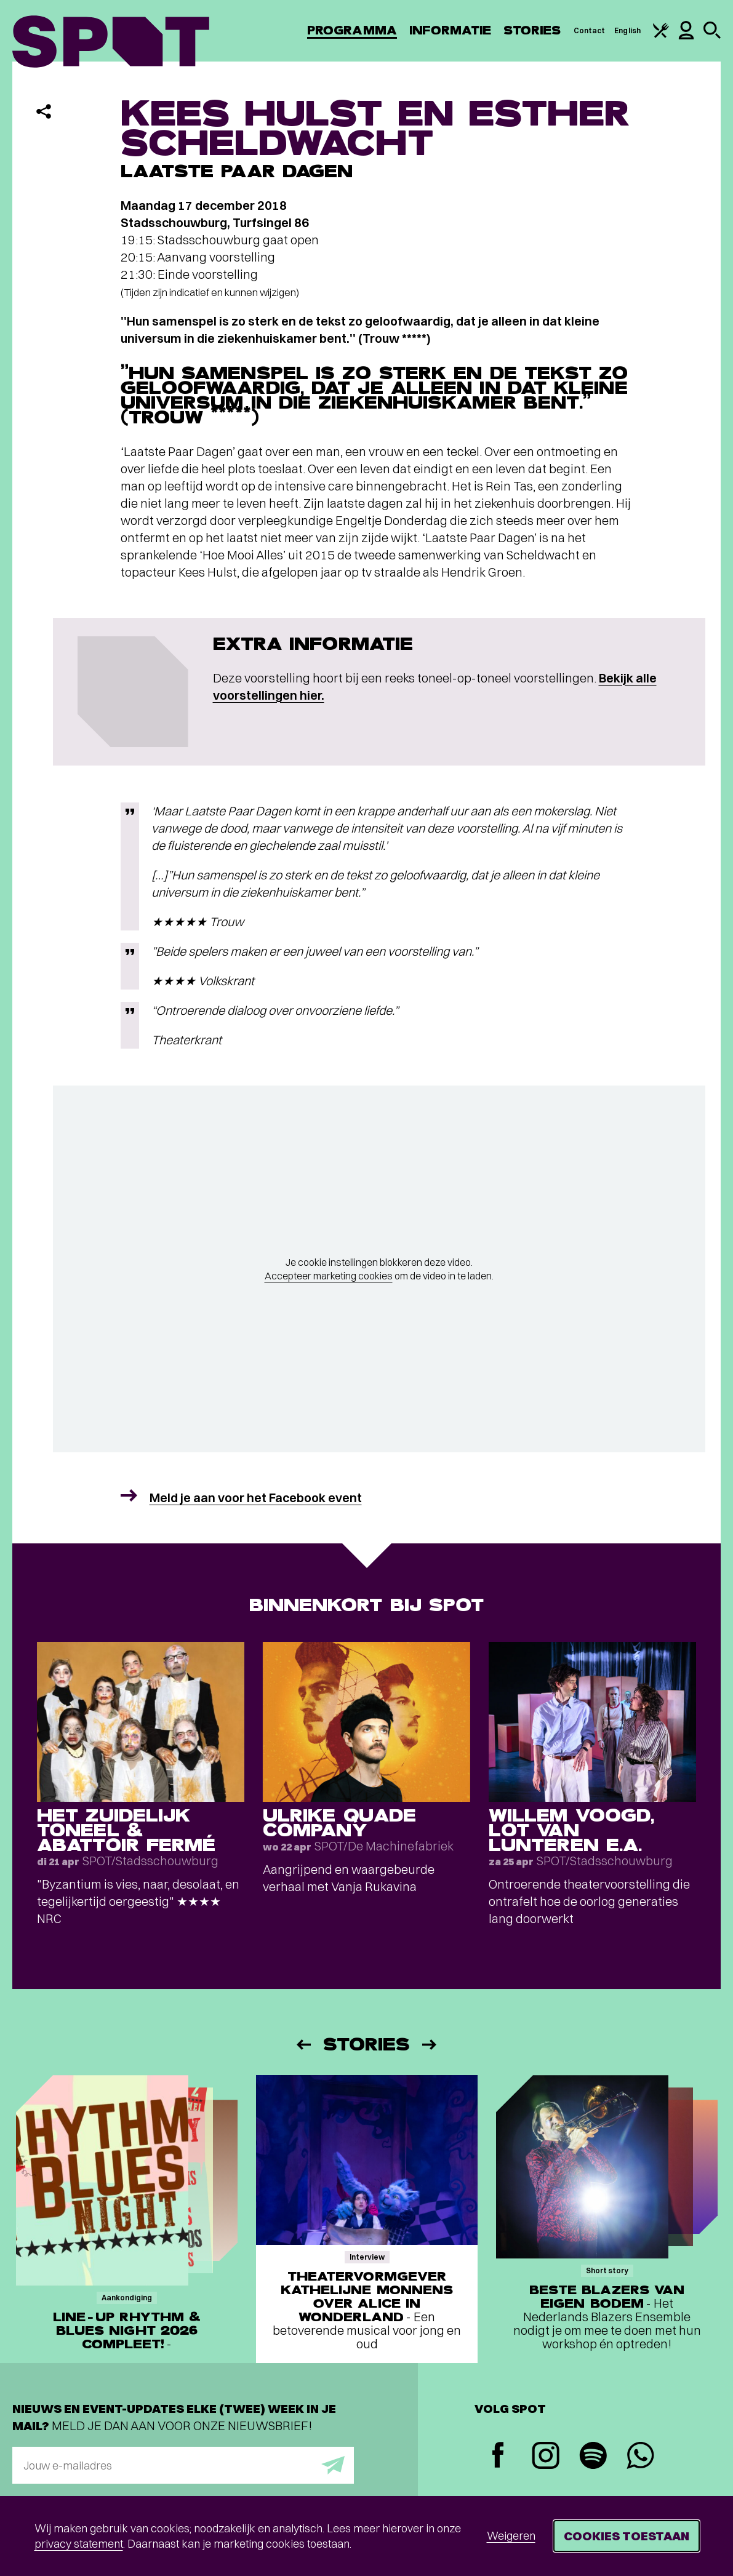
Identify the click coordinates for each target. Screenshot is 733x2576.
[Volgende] (430, 2044)
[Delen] (44, 111)
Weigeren (511, 2536)
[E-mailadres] (183, 2465)
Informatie (450, 30)
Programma (352, 30)
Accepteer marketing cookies (329, 1276)
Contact (590, 30)
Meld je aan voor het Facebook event (256, 1497)
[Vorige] (303, 2044)
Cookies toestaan (626, 2535)
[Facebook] (498, 2456)
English (627, 30)
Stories (532, 30)
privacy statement (78, 2544)
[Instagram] (545, 2457)
